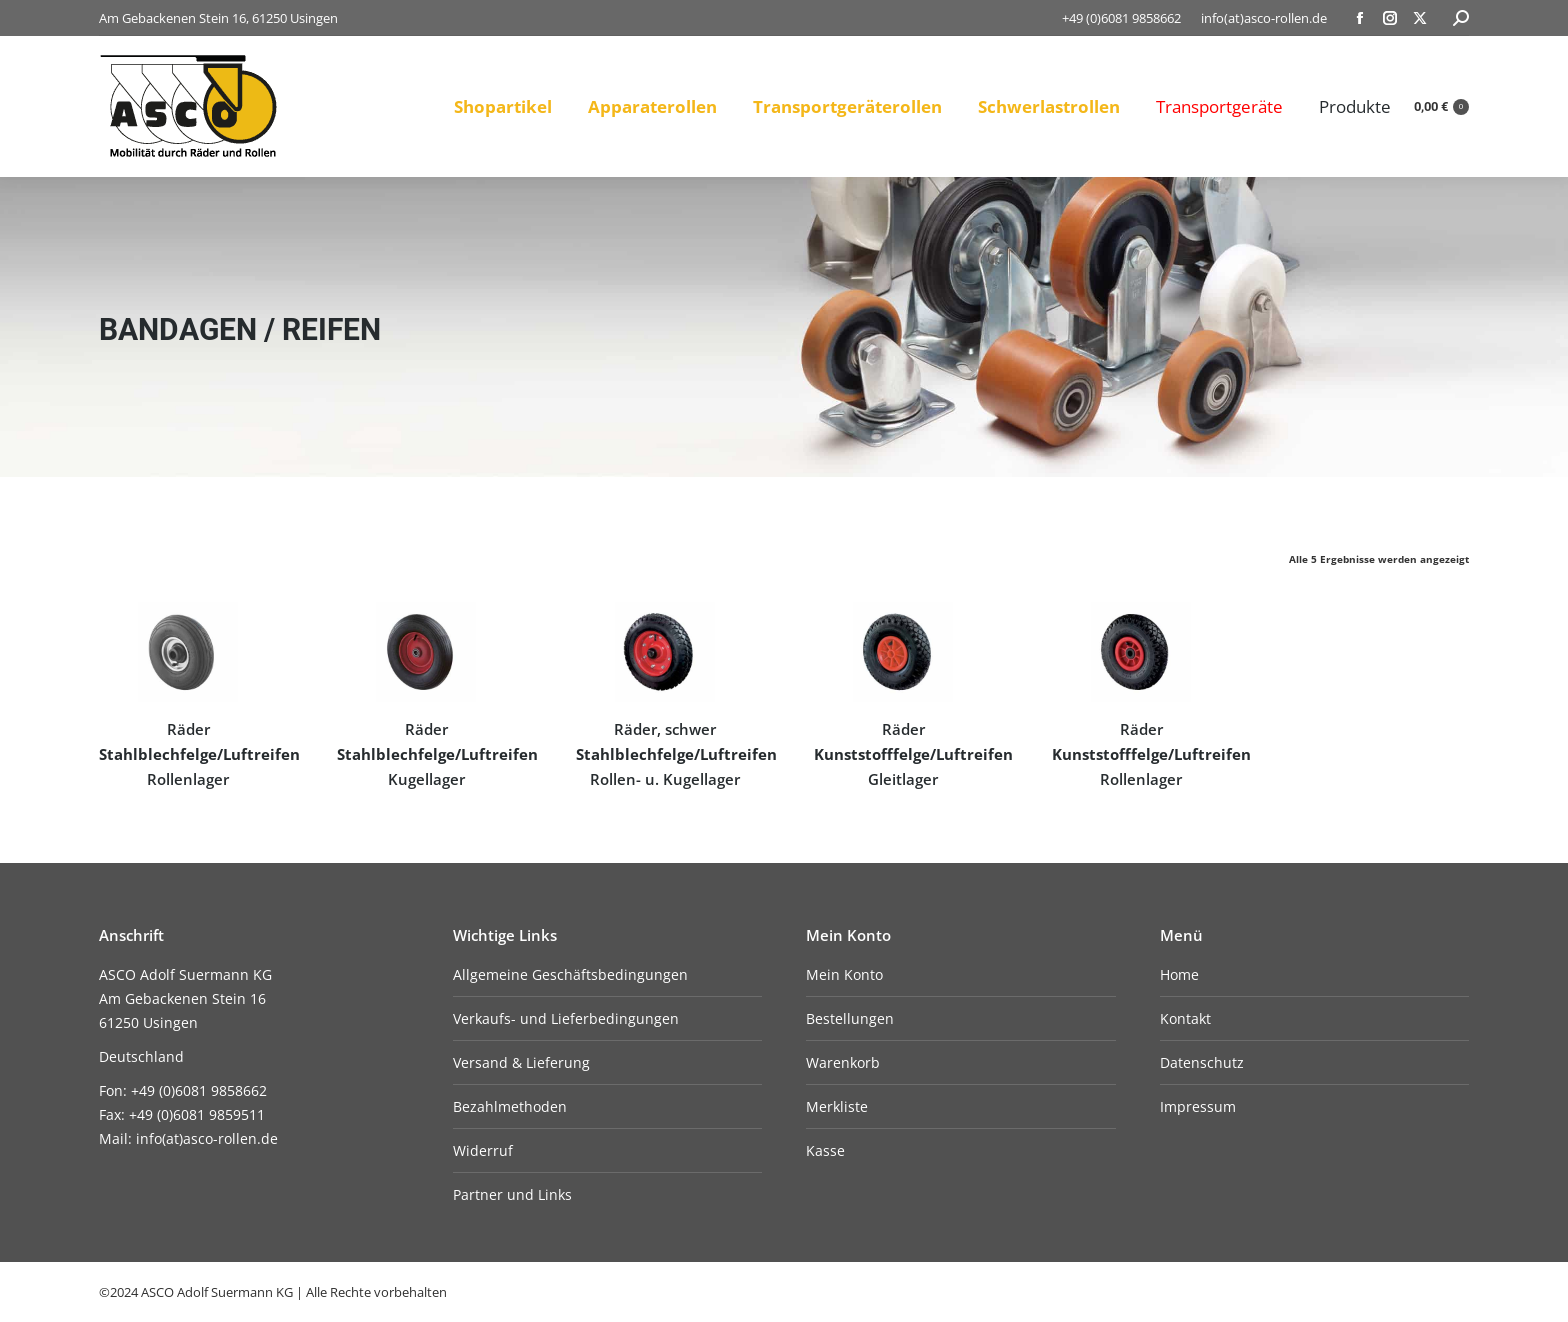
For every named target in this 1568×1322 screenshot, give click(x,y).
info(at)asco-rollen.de (1264, 18)
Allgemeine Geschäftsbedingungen (570, 974)
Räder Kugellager (437, 754)
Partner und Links (512, 1194)
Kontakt (1185, 1018)
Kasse (825, 1150)
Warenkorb (843, 1062)
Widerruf (483, 1150)
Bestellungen (850, 1018)
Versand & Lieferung (521, 1062)
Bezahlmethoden (510, 1106)
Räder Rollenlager (199, 754)
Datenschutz (1202, 1062)
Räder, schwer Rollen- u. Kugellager (676, 754)
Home (1179, 974)
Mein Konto (844, 974)
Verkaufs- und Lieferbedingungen (566, 1018)
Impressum (1198, 1106)
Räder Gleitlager (913, 754)
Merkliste (837, 1106)
